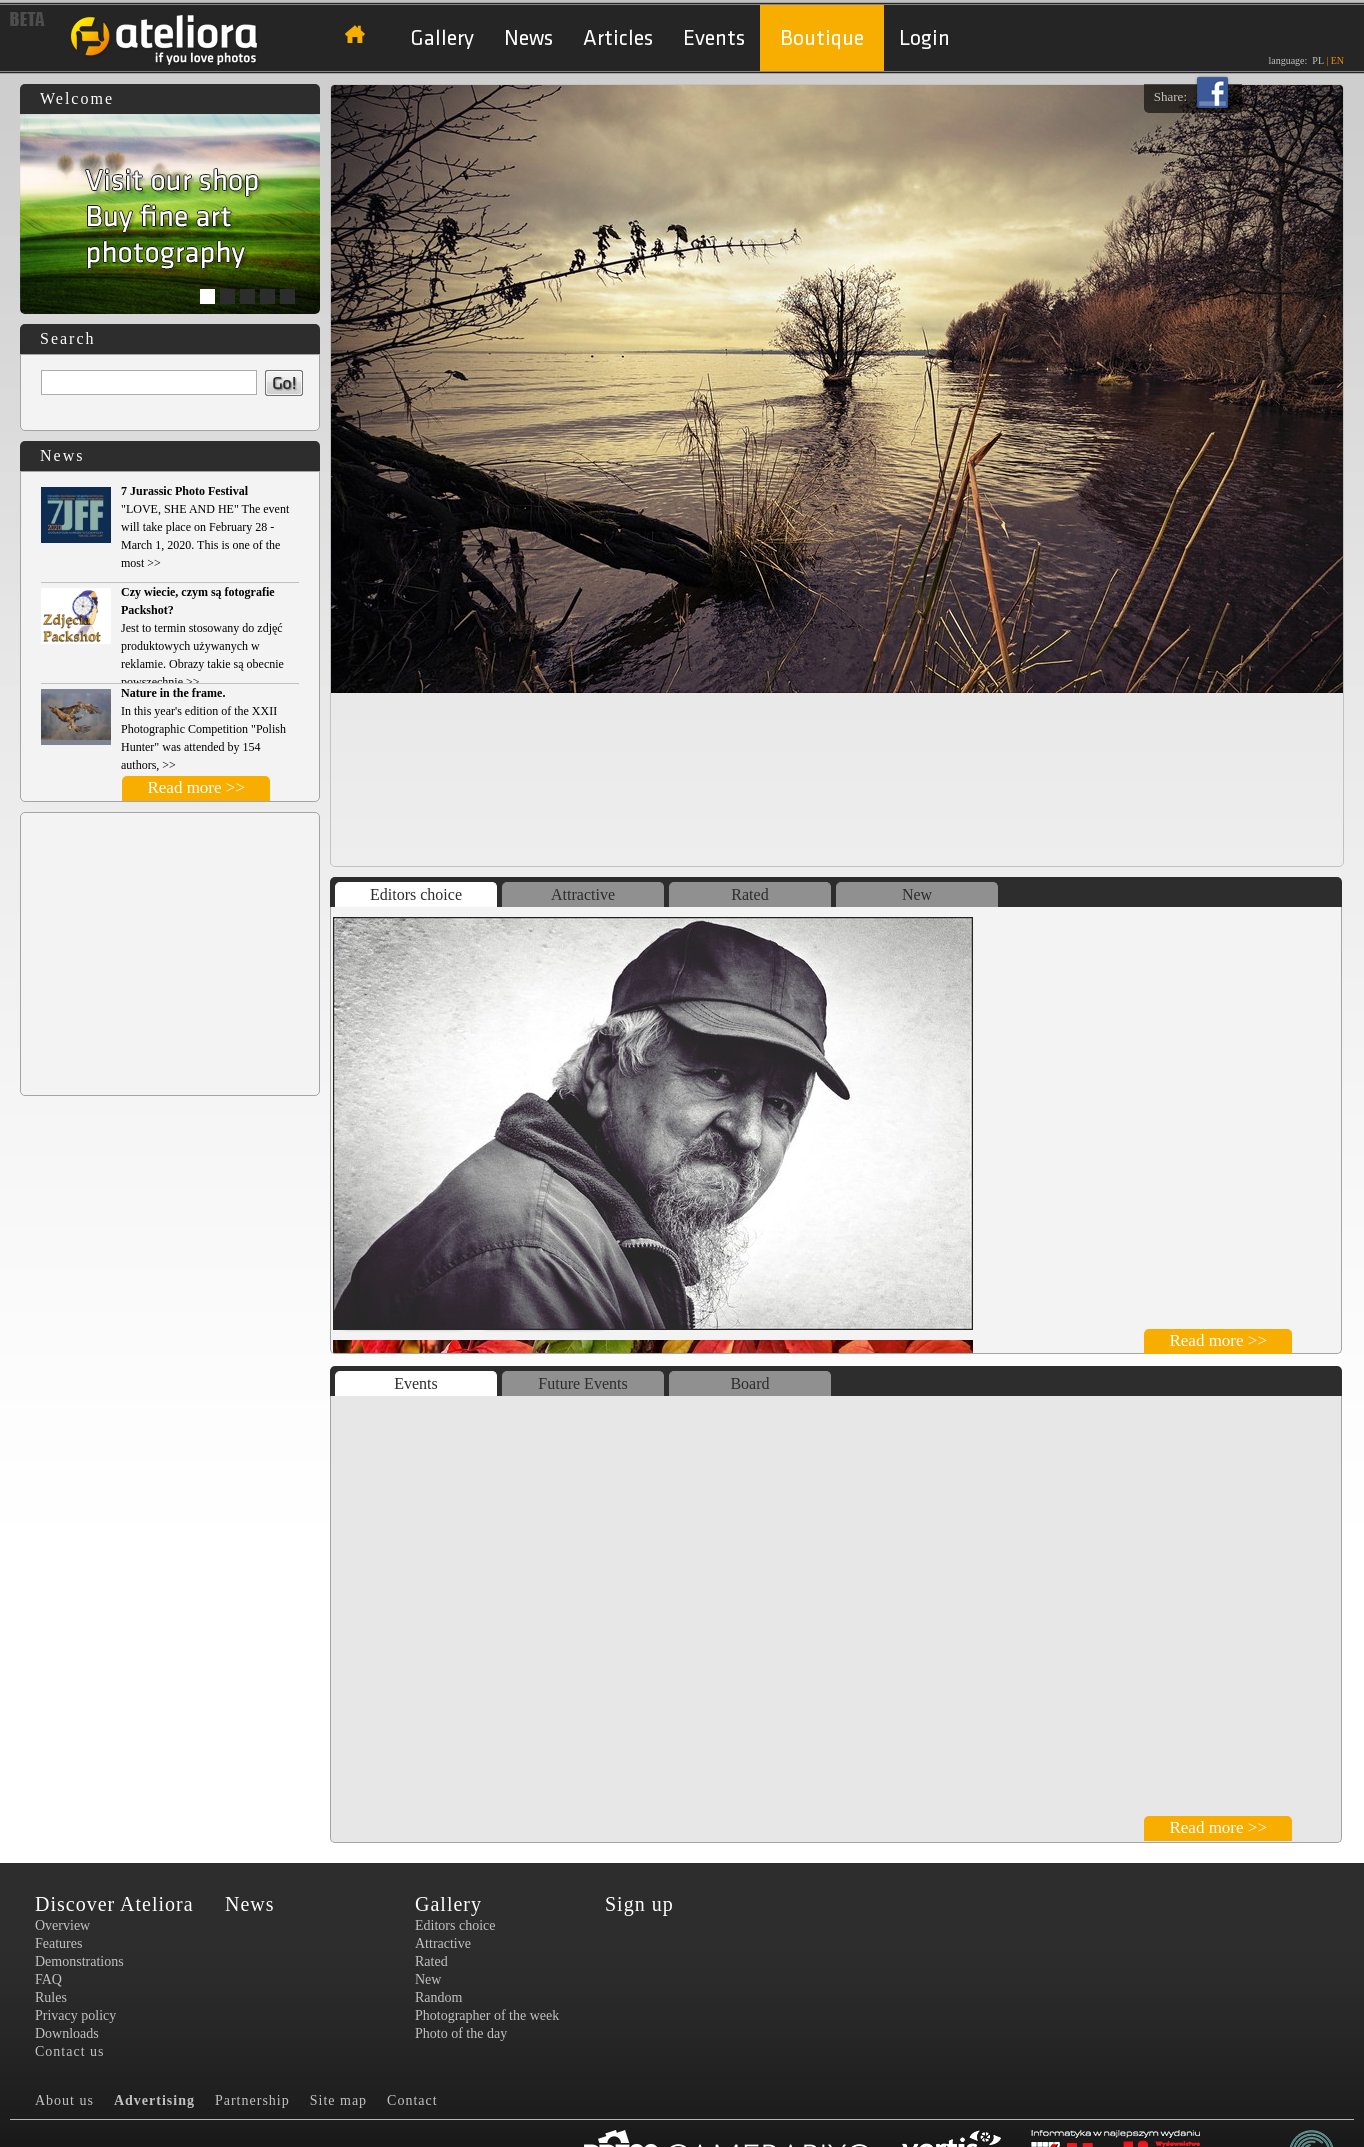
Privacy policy (75, 2015)
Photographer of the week (487, 2015)
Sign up (639, 1904)
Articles (618, 38)
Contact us (70, 2051)
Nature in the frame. (173, 693)
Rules (51, 1997)
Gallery (442, 38)
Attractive (583, 894)
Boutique (822, 38)
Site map (338, 2100)
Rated (749, 894)
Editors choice (416, 894)
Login (924, 38)
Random (438, 1997)
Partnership (252, 2100)
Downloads (67, 2033)
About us (64, 2100)
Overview (62, 1925)
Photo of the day (461, 2033)
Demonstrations (79, 1961)
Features (58, 1943)
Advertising (154, 2100)
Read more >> (196, 787)
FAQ (48, 1979)
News (528, 38)
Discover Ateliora (114, 1904)
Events (714, 38)
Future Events (582, 1383)
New (917, 894)
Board (749, 1383)
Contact (412, 2100)
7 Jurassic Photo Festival (184, 491)
